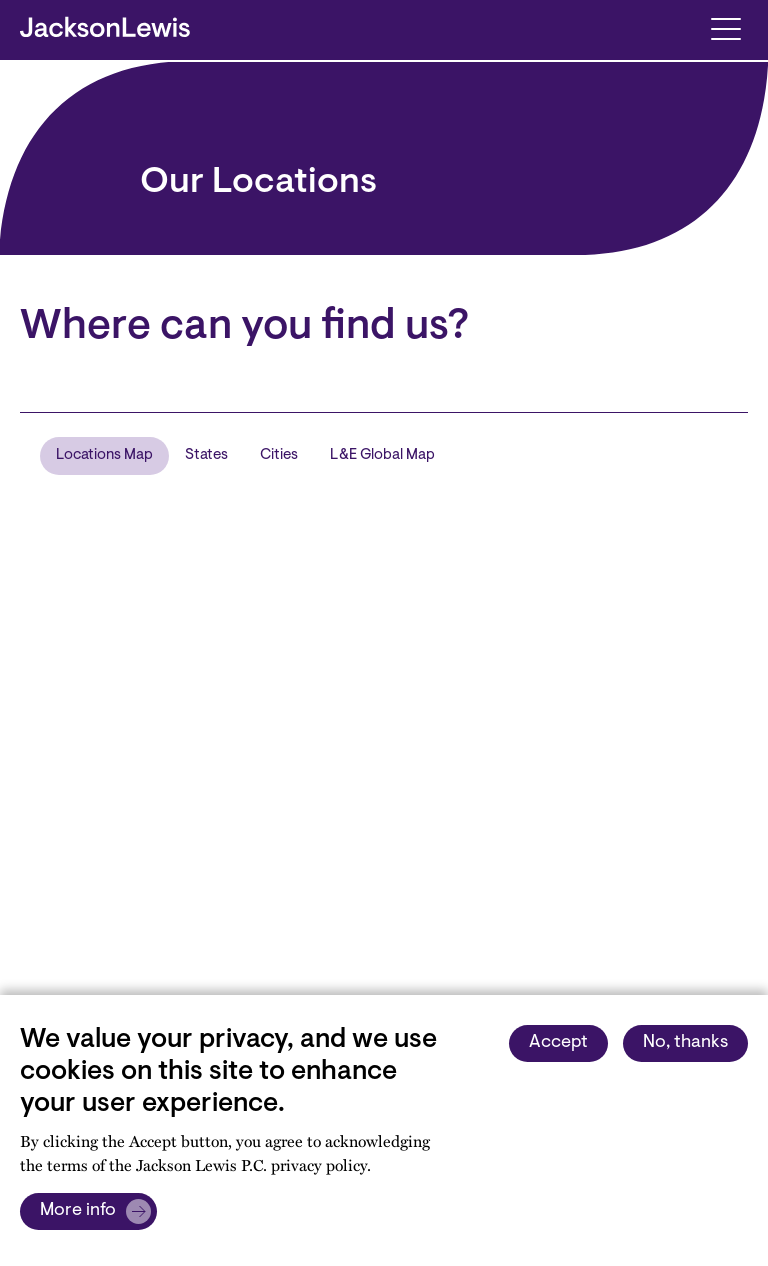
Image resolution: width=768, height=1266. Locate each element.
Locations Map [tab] (104, 455)
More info (78, 1211)
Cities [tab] (279, 455)
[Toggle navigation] (725, 27)
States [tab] (206, 455)
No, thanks (685, 1043)
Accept (558, 1043)
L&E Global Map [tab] (382, 455)
